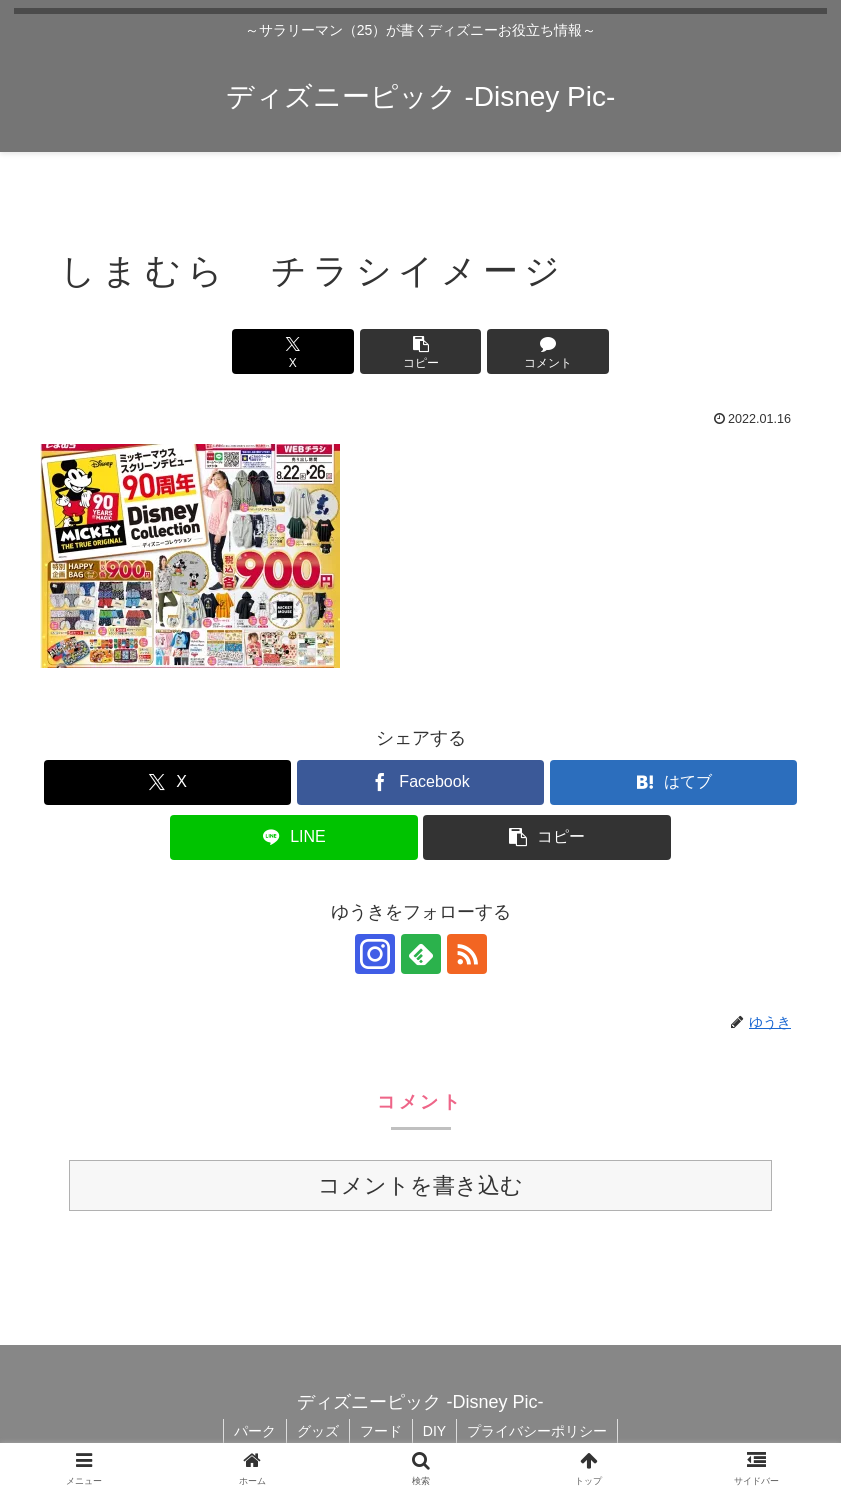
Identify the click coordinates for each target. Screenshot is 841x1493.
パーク (255, 1431)
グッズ (318, 1431)
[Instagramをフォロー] (375, 954)
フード (381, 1431)
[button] (421, 351)
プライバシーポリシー (537, 1431)
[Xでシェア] (293, 351)
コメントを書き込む (420, 1185)
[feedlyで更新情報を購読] (421, 954)
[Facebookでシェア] (420, 782)
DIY (434, 1431)
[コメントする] (548, 351)
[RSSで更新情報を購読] (467, 954)
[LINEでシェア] (293, 837)
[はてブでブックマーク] (673, 782)
